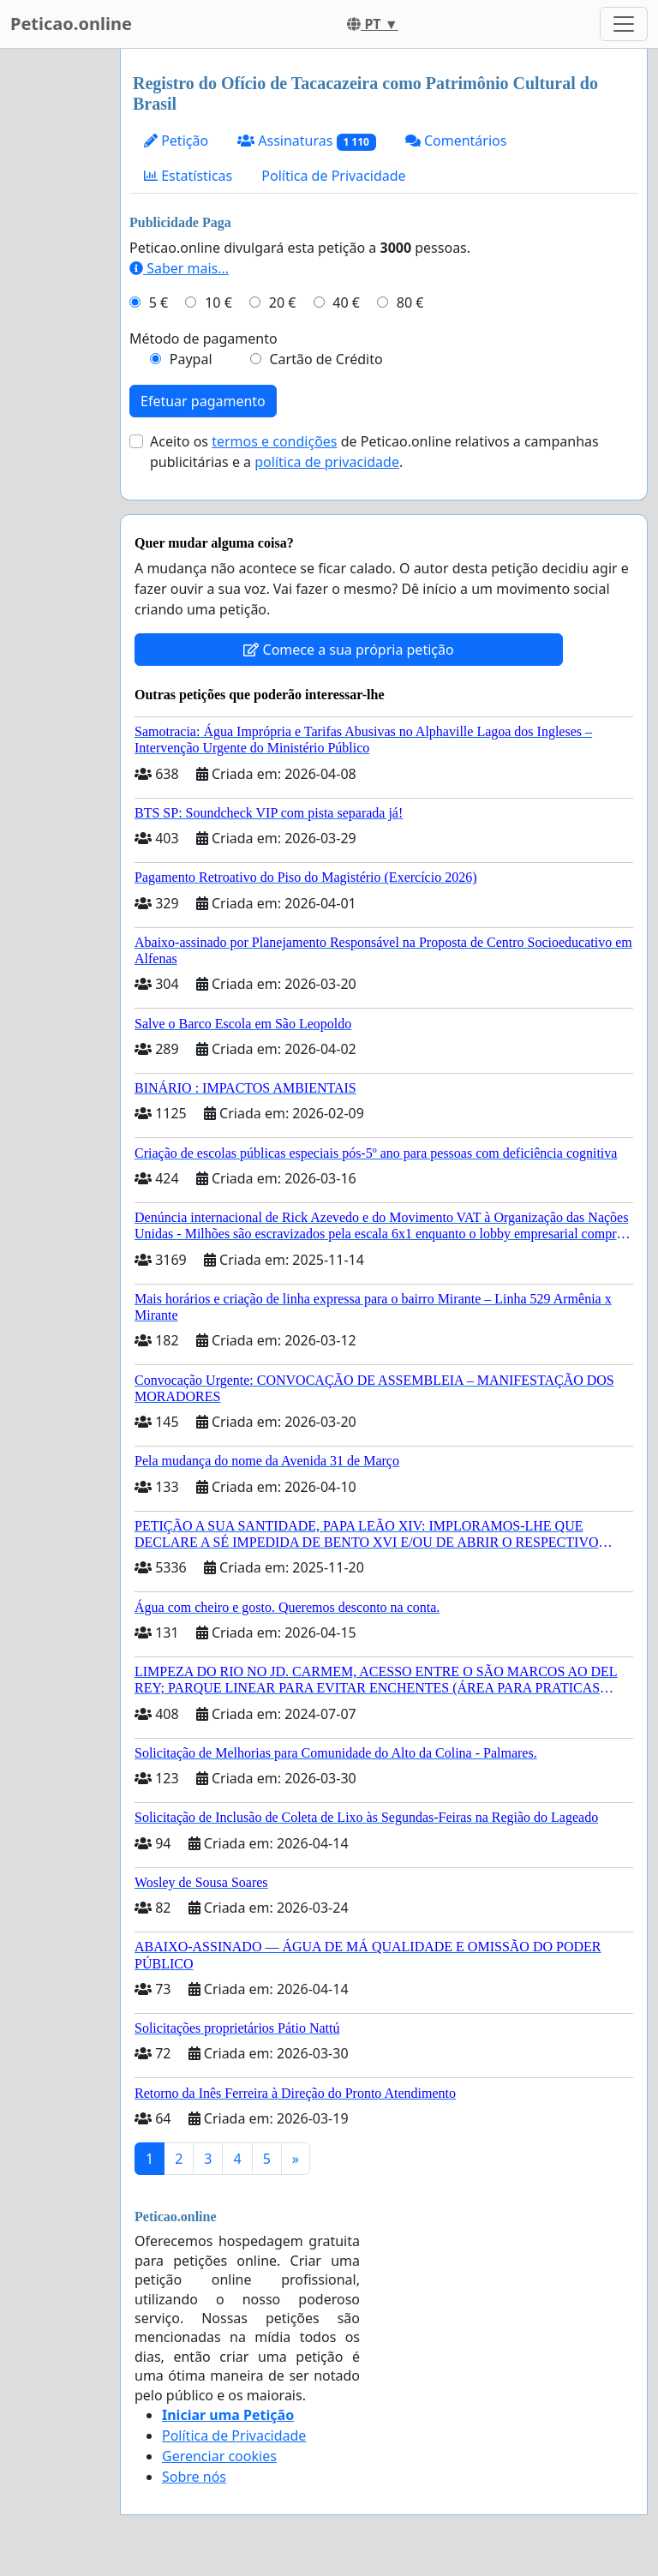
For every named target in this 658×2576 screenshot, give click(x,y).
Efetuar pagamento (203, 401)
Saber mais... (179, 268)
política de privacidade (326, 461)
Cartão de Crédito (325, 359)
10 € (218, 302)
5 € (158, 302)
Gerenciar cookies (219, 2456)
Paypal (191, 359)
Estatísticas (188, 175)
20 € (282, 302)
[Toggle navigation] (624, 24)
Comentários (456, 140)
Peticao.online (71, 23)
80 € (410, 302)
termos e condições (274, 441)
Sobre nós (194, 2476)
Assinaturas (306, 141)
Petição (176, 140)
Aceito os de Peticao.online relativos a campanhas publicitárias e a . (374, 451)
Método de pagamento (203, 338)
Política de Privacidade (333, 175)
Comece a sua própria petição (348, 649)
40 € (346, 302)
